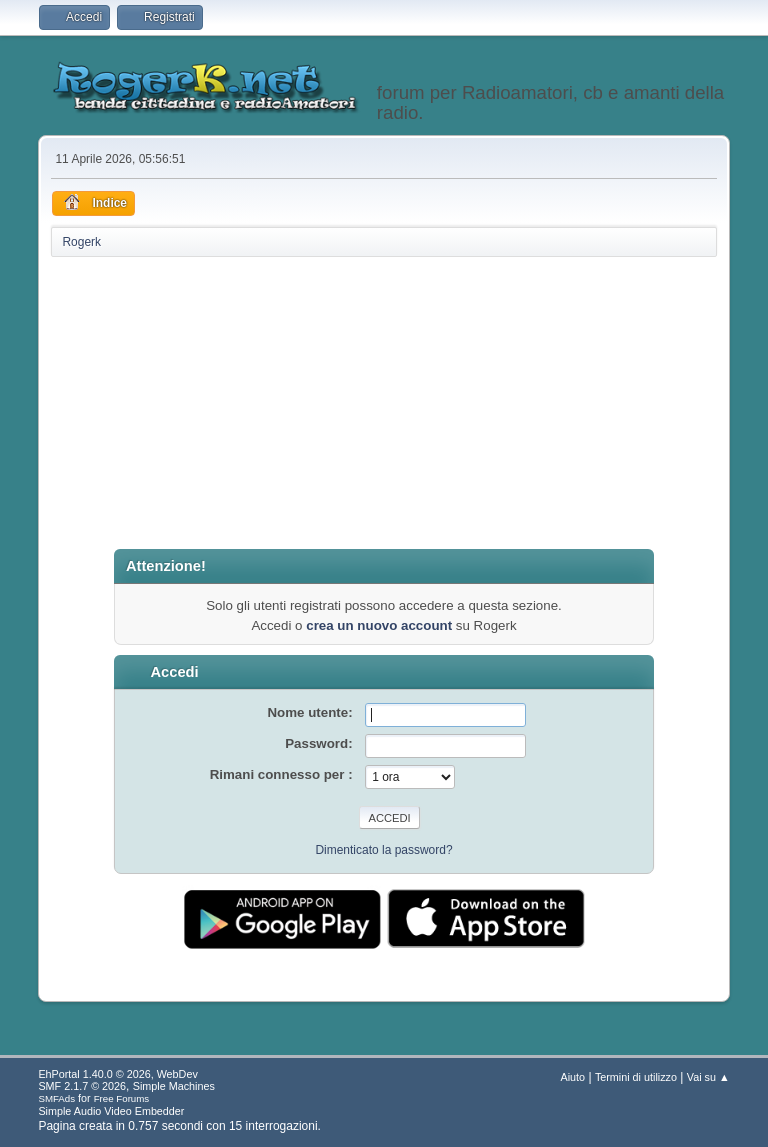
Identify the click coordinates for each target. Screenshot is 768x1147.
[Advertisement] (384, 404)
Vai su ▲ (708, 1077)
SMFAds (56, 1098)
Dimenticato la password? (383, 850)
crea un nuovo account (379, 625)
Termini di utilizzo (636, 1077)
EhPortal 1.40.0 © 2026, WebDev (117, 1074)
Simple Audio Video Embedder (111, 1111)
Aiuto (573, 1077)
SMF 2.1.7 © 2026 (82, 1086)
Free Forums (122, 1098)
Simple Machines (174, 1086)
